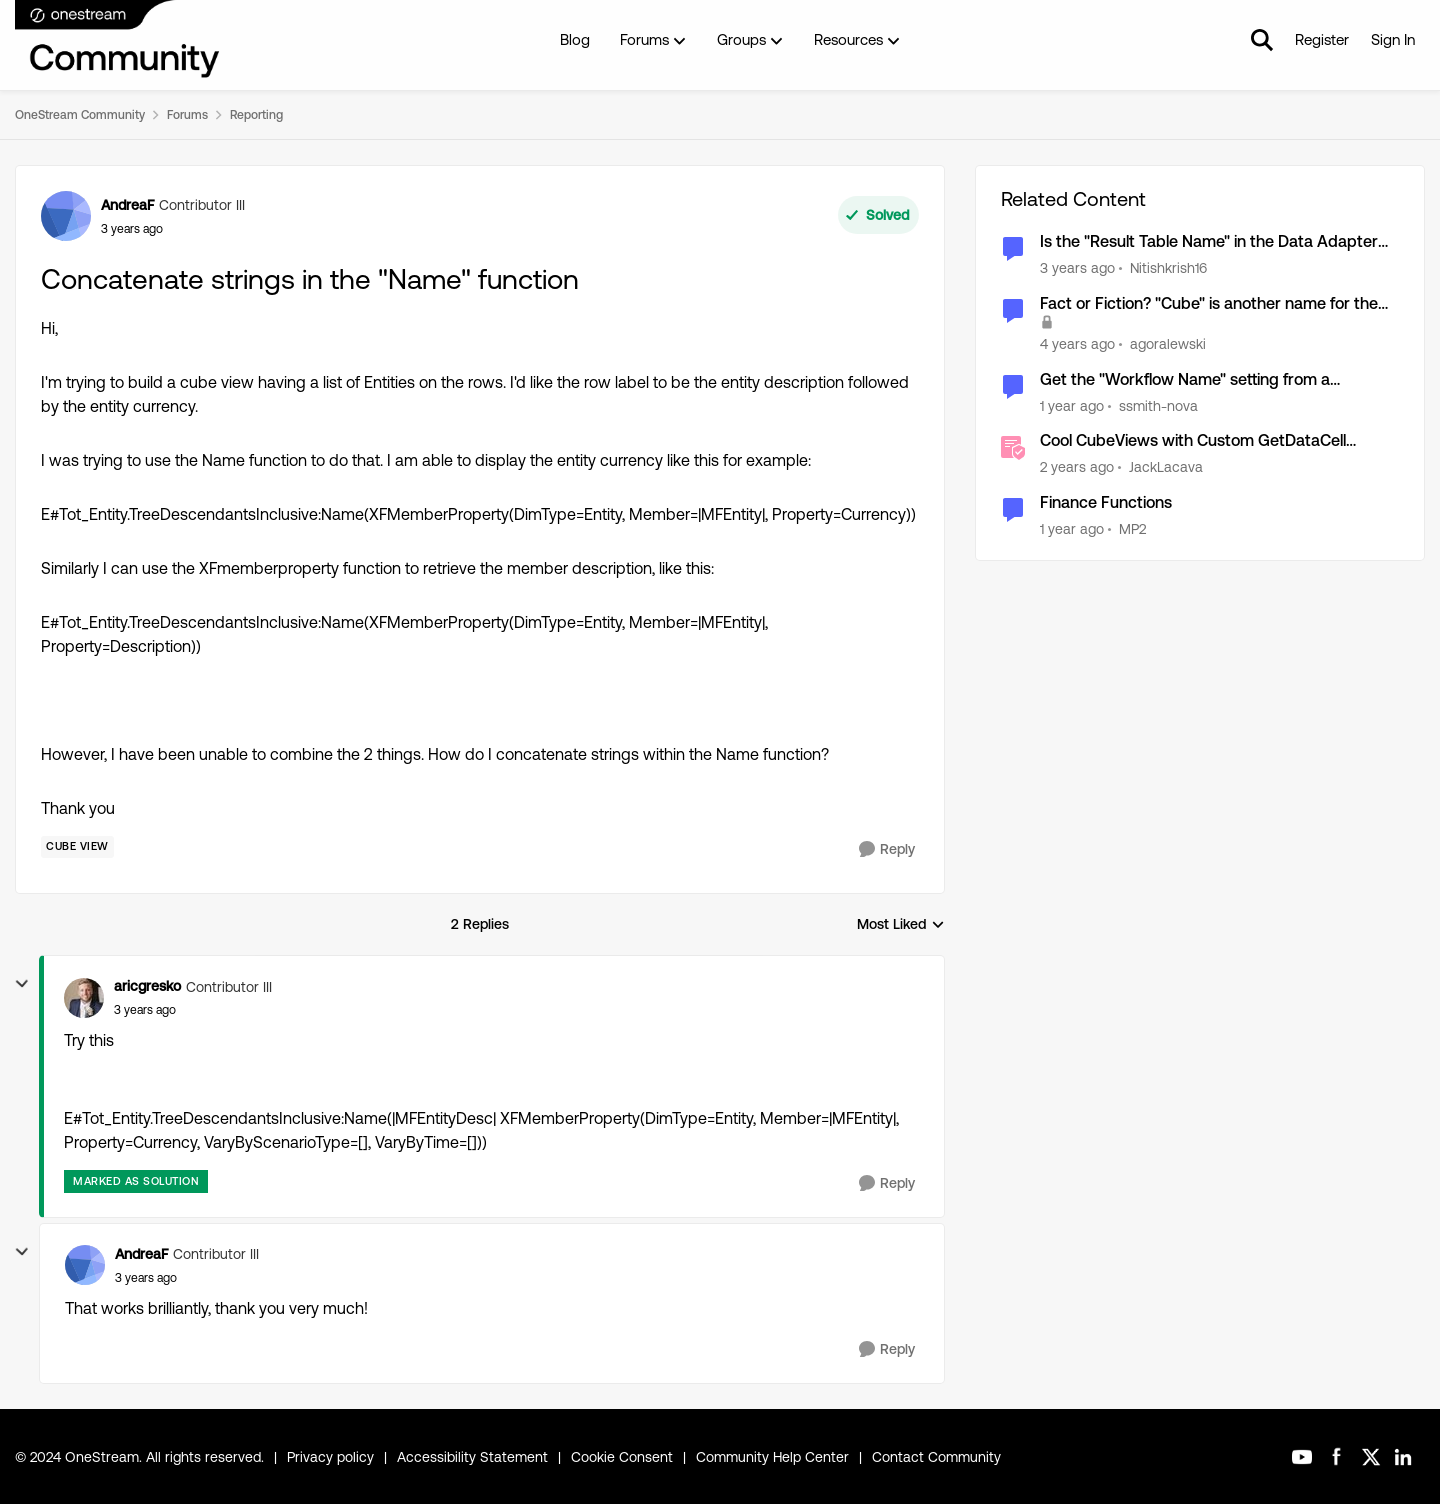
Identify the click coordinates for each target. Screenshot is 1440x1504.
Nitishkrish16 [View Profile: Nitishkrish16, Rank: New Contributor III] (1168, 268)
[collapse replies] (22, 984)
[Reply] (887, 849)
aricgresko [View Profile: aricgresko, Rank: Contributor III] (147, 986)
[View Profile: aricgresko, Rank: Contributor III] (84, 998)
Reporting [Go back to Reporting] (256, 115)
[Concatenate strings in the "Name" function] (145, 1010)
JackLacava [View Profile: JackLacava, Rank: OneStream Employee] (1166, 467)
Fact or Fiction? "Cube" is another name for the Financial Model (1209, 304)
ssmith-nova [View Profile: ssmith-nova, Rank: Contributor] (1158, 405)
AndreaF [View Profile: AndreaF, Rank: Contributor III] (127, 205)
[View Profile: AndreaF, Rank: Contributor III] (66, 216)
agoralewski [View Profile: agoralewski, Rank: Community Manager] (1168, 344)
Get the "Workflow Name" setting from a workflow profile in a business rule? (1185, 380)
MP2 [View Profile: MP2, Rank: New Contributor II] (1132, 529)
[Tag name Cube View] (77, 847)
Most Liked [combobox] (901, 925)
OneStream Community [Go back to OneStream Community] (80, 115)
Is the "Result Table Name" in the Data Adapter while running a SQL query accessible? (1209, 242)
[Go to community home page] (118, 40)
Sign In (1393, 39)
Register (1322, 39)
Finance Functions (1106, 502)
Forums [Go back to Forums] (187, 115)
